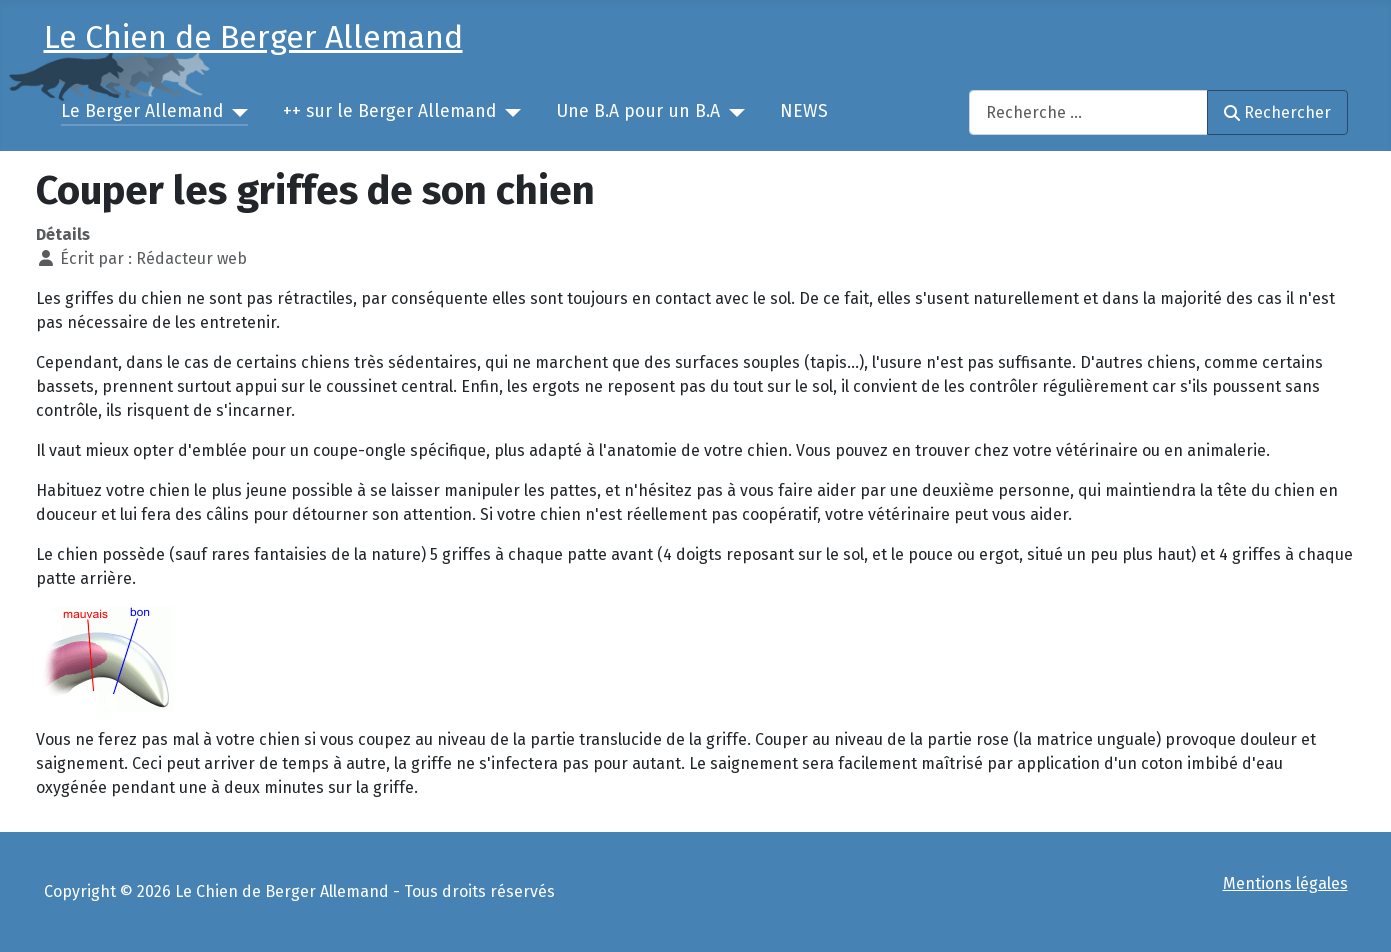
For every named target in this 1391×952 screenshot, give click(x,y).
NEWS (804, 111)
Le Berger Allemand (142, 111)
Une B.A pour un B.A (638, 111)
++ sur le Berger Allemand (389, 111)
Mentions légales (1285, 883)
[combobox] (1088, 112)
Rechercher (1277, 112)
